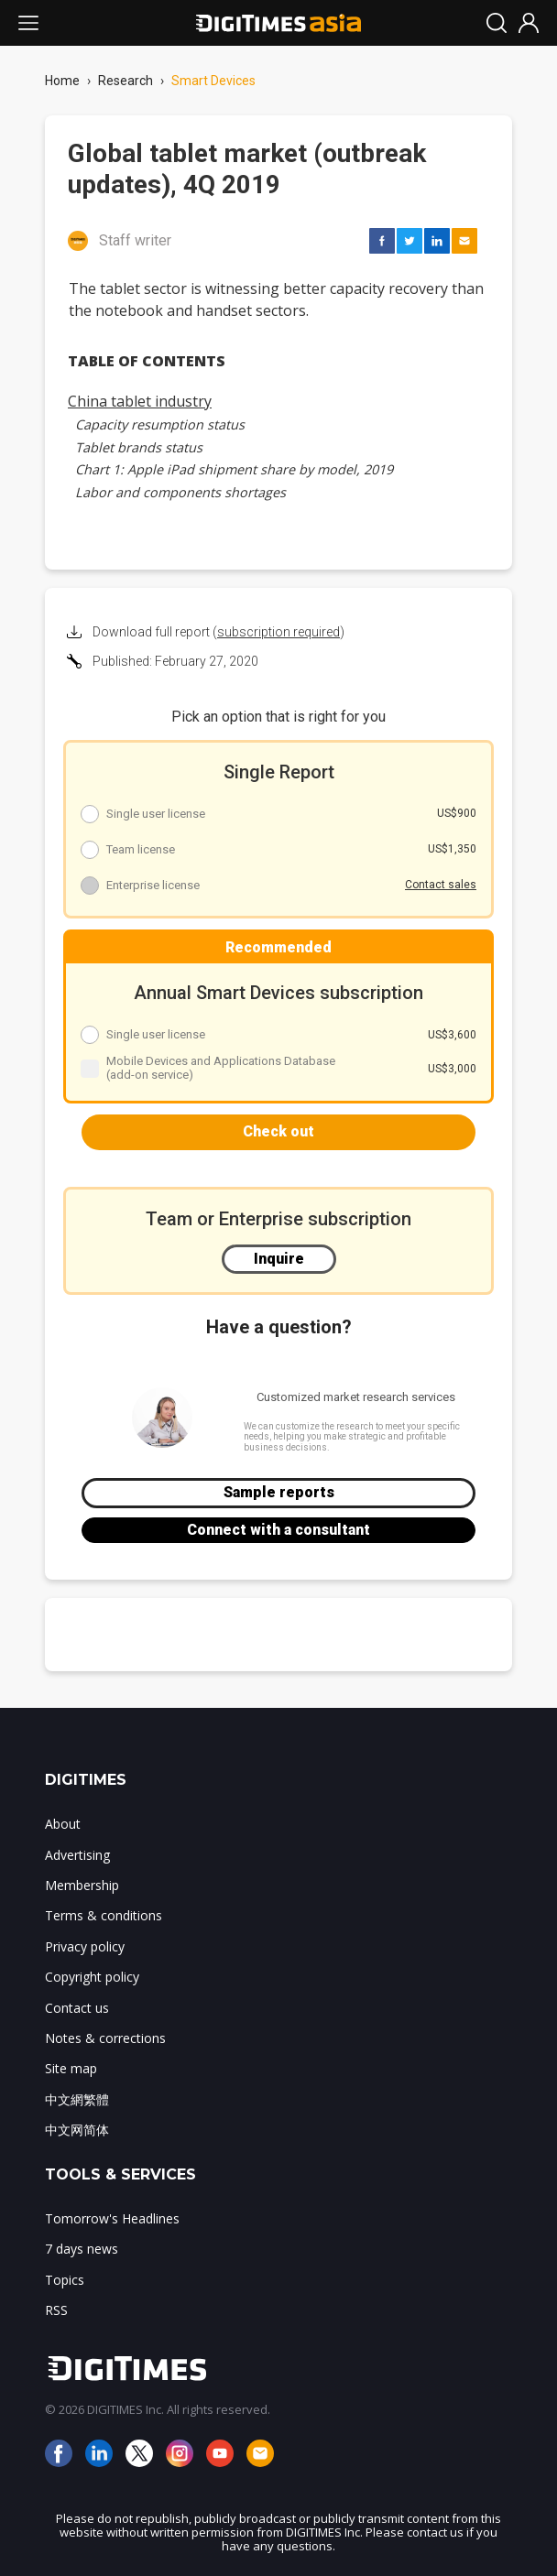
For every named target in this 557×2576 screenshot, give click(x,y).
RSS (56, 2310)
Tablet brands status (138, 447)
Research (125, 80)
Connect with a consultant (278, 1529)
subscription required (278, 632)
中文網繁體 (77, 2099)
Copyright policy (92, 1976)
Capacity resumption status (160, 424)
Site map (71, 2068)
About (63, 1823)
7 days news (81, 2248)
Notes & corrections (105, 2038)
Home (62, 80)
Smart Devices (213, 80)
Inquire (279, 1258)
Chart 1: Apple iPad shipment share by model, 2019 (234, 469)
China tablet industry (140, 401)
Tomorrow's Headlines (112, 2218)
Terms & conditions (103, 1915)
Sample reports (279, 1492)
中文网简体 (77, 2129)
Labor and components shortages (180, 492)
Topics (64, 2279)
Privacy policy (85, 1946)
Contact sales (440, 884)
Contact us (77, 2007)
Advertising (77, 1855)
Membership (82, 1885)
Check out (278, 1131)
